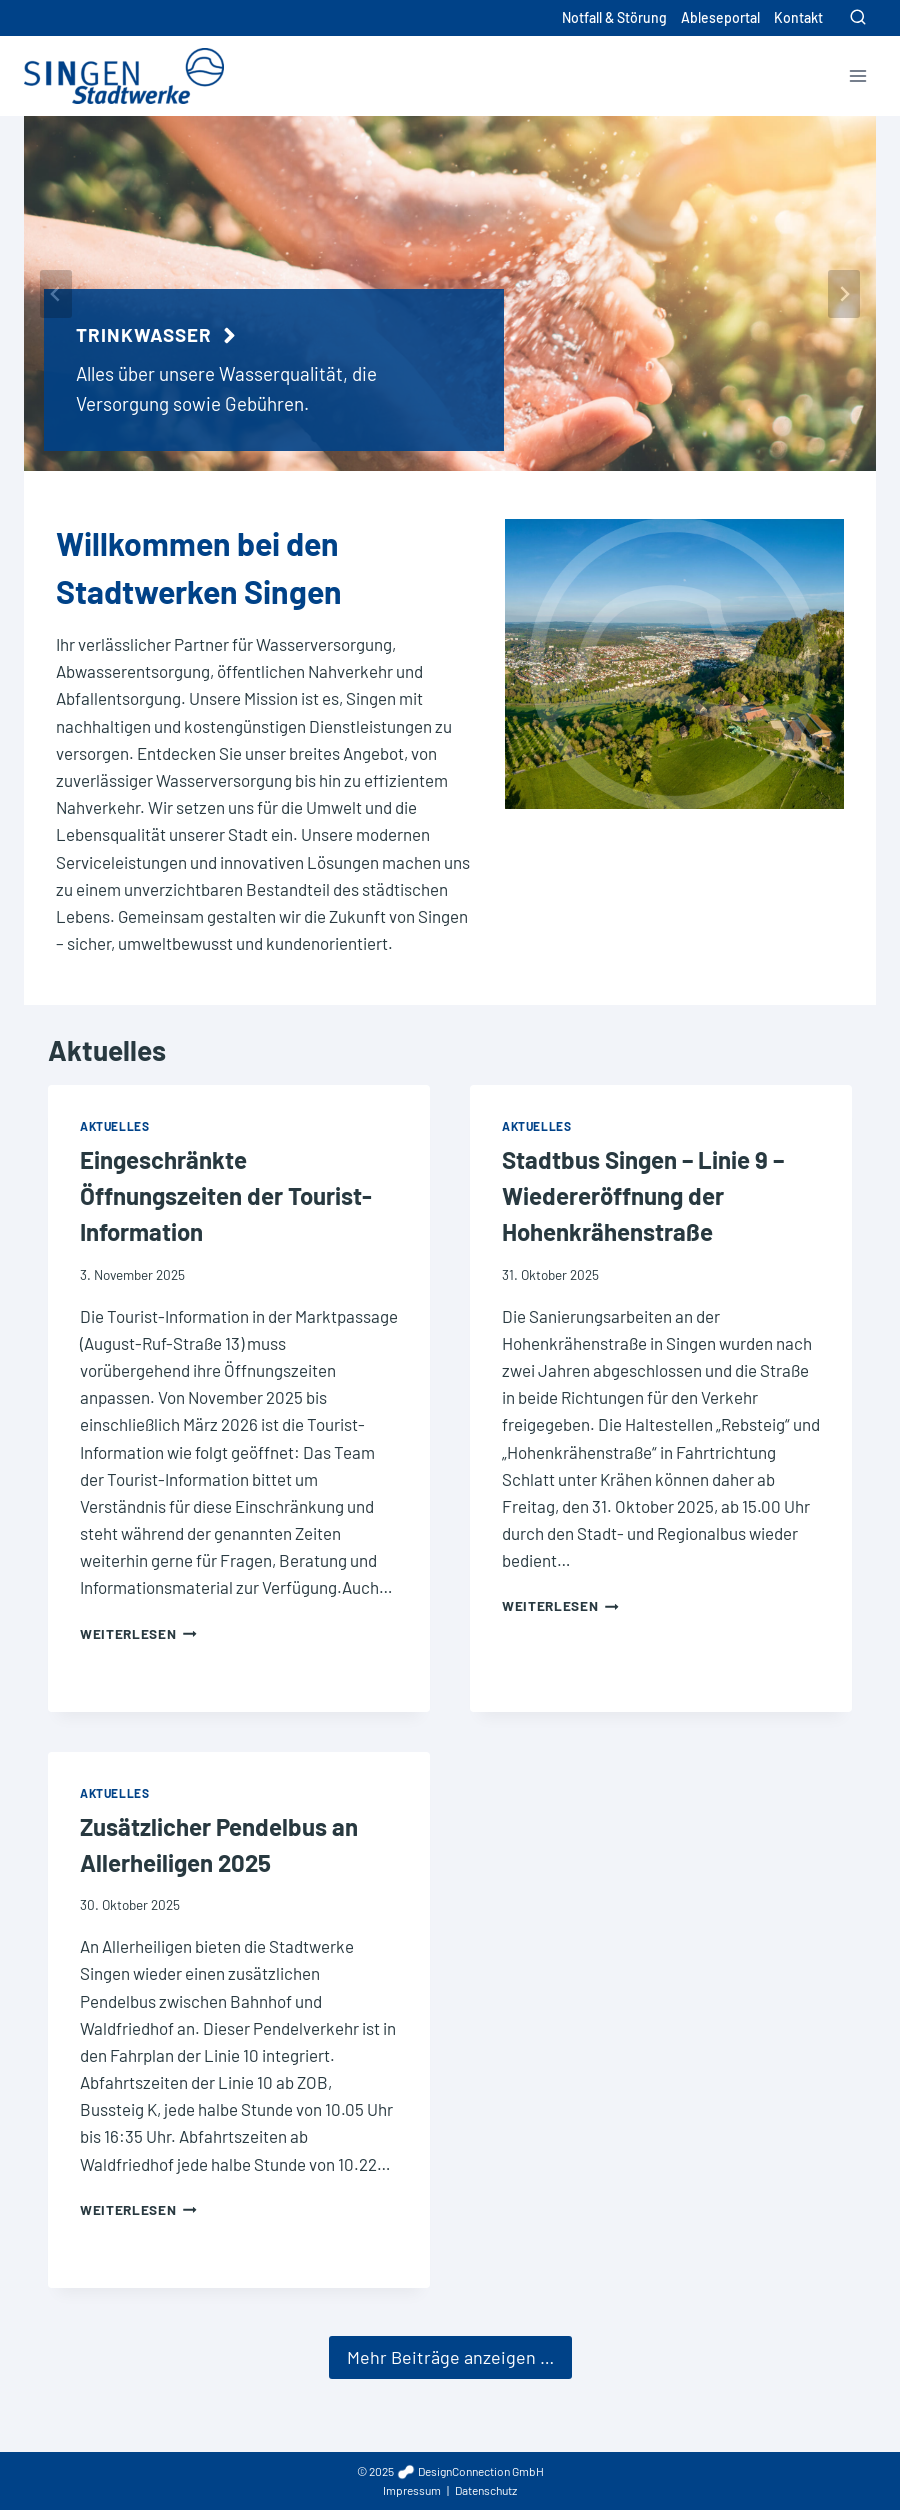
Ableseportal (720, 17)
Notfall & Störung (614, 17)
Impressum (412, 2490)
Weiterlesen (138, 1640)
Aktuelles (107, 1058)
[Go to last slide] (56, 294)
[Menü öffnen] (857, 75)
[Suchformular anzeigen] (858, 18)
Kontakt (798, 17)
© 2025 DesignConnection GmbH (450, 2471)
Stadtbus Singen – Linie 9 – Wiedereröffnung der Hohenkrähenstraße (643, 1203)
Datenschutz (486, 2490)
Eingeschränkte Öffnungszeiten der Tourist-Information (226, 1203)
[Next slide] (844, 294)
